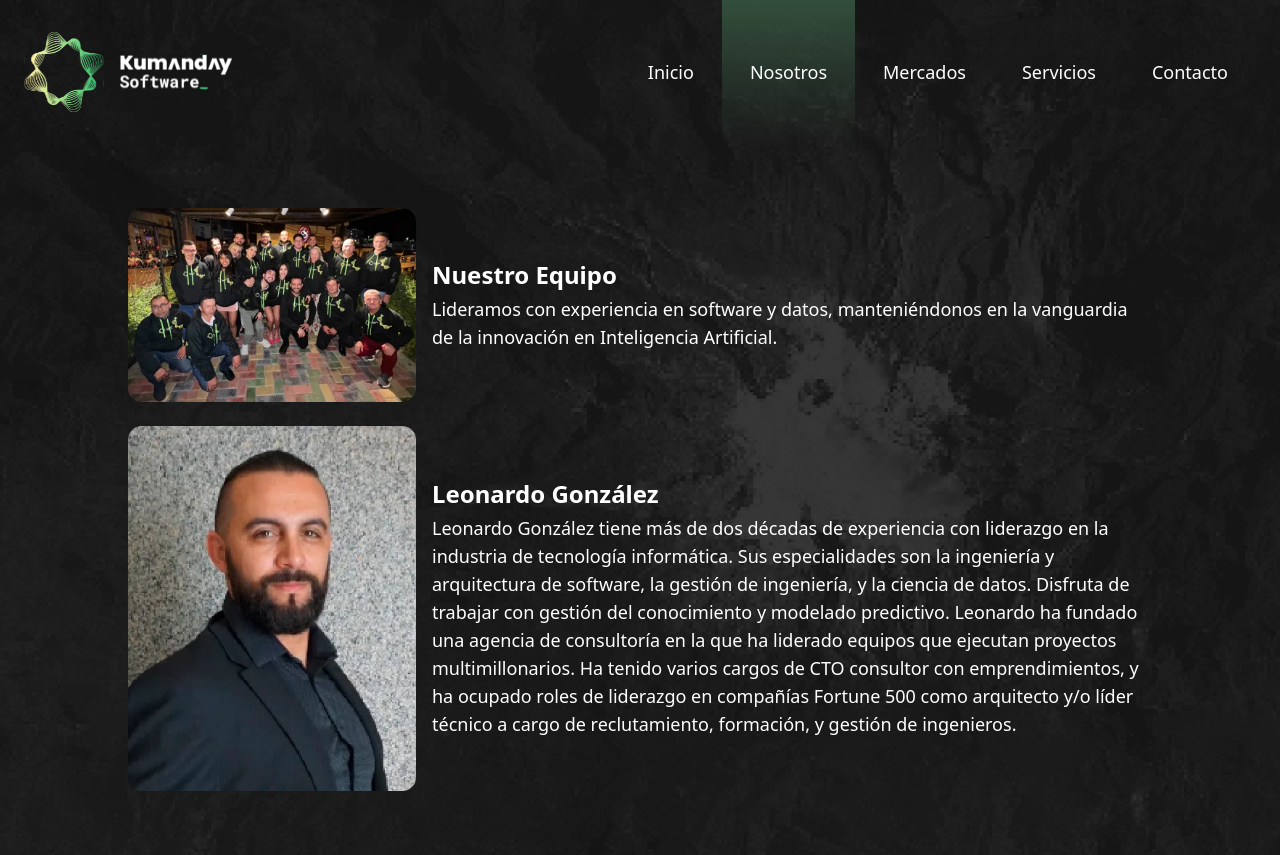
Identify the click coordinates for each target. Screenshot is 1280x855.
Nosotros (788, 72)
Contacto (1190, 72)
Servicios (1059, 72)
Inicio (671, 72)
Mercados (924, 72)
